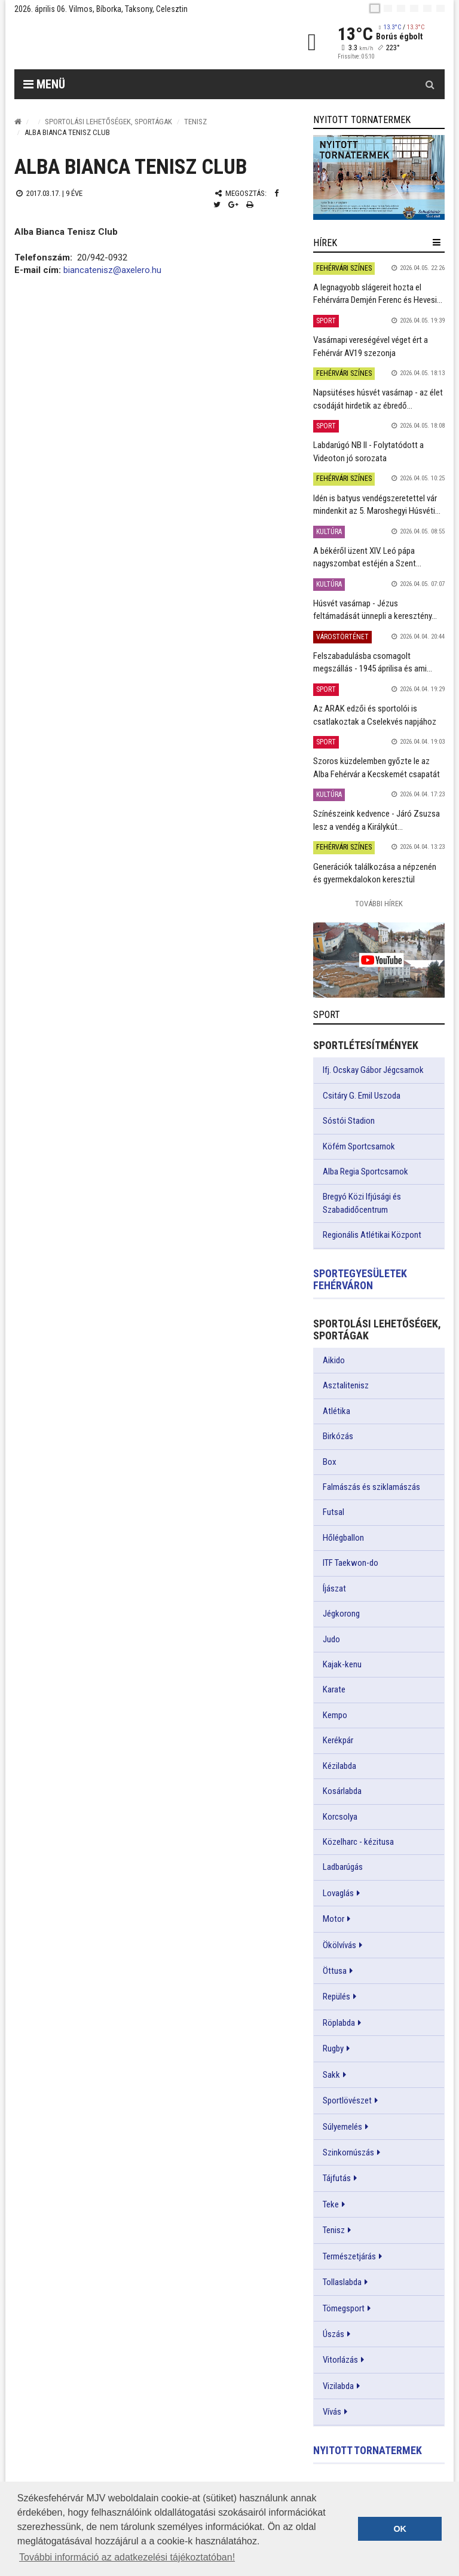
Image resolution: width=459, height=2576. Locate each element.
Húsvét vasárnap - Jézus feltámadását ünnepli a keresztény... (375, 609)
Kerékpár (338, 1740)
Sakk (331, 2074)
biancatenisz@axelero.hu (112, 270)
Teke (331, 2204)
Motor (333, 1918)
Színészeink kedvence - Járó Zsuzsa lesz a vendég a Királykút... (376, 820)
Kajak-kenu (342, 1664)
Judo (331, 1639)
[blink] (440, 8)
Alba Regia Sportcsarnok (365, 1171)
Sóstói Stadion (349, 1120)
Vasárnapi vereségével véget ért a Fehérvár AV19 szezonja (370, 346)
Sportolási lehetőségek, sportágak (108, 121)
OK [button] (399, 2529)
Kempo (335, 1715)
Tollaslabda (342, 2282)
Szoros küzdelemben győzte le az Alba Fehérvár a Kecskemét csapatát (376, 767)
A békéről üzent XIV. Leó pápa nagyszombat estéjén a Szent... (367, 557)
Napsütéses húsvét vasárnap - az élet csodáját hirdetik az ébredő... (378, 398)
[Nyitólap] (18, 121)
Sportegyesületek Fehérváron (360, 1279)
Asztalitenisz (346, 1385)
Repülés (336, 1996)
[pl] (401, 8)
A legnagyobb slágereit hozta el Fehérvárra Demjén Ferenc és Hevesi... (377, 293)
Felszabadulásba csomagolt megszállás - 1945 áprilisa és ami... (372, 662)
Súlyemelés (342, 2126)
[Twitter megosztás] (217, 204)
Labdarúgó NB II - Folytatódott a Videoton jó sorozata (368, 451)
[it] (427, 8)
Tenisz (195, 121)
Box (329, 1461)
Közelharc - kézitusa (358, 1841)
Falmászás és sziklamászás (371, 1487)
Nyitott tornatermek (367, 2450)
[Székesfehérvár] (124, 42)
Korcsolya (340, 1816)
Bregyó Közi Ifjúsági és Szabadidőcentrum (362, 1203)
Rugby (333, 2048)
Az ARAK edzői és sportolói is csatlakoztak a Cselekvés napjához (374, 714)
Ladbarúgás (343, 1867)
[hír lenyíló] (437, 242)
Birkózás (338, 1436)
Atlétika (336, 1411)
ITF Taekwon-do (350, 1562)
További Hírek (379, 903)
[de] (414, 8)
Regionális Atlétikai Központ (372, 1234)
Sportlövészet (347, 2100)
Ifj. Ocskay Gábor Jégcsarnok (373, 1070)
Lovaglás (338, 1893)
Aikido (334, 1360)
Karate (334, 1689)
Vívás (332, 2411)
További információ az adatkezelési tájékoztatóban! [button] (127, 2557)
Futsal (333, 1512)
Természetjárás (349, 2256)
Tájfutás (337, 2178)
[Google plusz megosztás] (233, 204)
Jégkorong (341, 1613)
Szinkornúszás (348, 2152)
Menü (44, 84)
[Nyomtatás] (249, 204)
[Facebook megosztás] (276, 193)
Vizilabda (338, 2386)
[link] (379, 177)
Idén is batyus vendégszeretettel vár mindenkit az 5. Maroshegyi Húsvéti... (376, 504)
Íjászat (334, 1588)
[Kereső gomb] (430, 84)
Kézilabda (339, 1766)
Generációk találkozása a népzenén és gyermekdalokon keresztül (374, 873)
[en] (388, 8)
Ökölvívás (339, 1945)
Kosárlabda (342, 1791)
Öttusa (335, 1970)
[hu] (375, 8)
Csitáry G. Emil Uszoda (361, 1095)
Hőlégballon (343, 1537)
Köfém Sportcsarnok (359, 1146)
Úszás (333, 2334)
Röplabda (339, 2022)
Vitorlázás (340, 2359)
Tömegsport (344, 2308)
